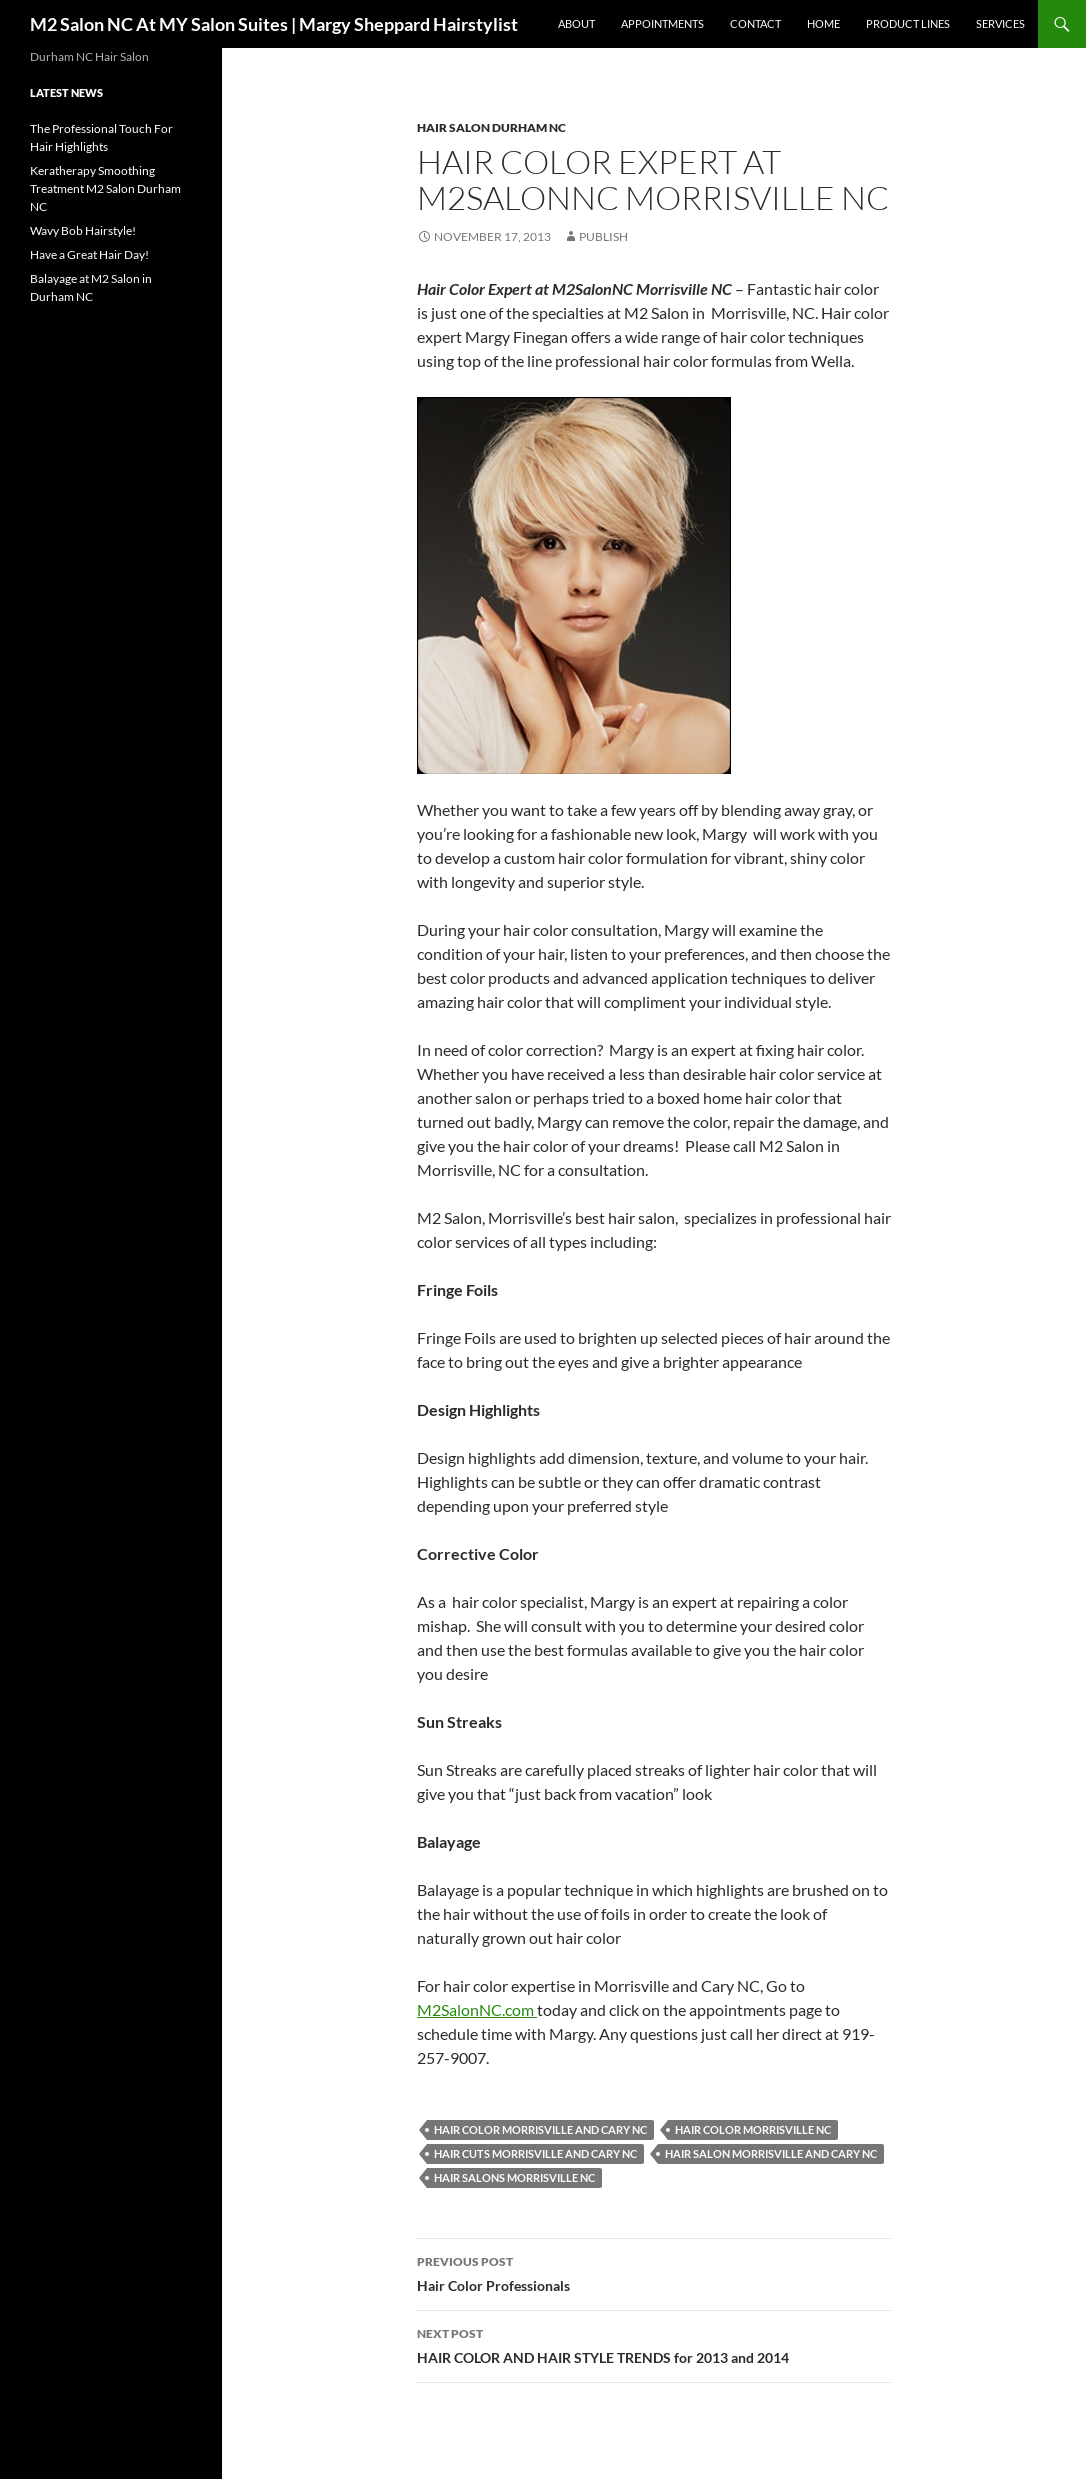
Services (1000, 23)
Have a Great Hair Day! (89, 254)
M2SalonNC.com (477, 2009)
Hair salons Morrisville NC (514, 2177)
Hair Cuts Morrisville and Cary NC (535, 2153)
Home (823, 23)
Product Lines (908, 23)
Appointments (662, 23)
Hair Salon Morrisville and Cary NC (771, 2153)
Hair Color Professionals (654, 2272)
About (576, 23)
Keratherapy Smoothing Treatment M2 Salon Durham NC (105, 188)
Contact (755, 23)
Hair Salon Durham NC (491, 127)
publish (603, 236)
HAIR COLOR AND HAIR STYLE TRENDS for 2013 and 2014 (654, 2344)
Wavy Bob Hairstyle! (83, 230)
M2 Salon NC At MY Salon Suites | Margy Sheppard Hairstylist (274, 24)
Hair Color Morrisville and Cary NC (540, 2129)
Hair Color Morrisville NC (753, 2129)
